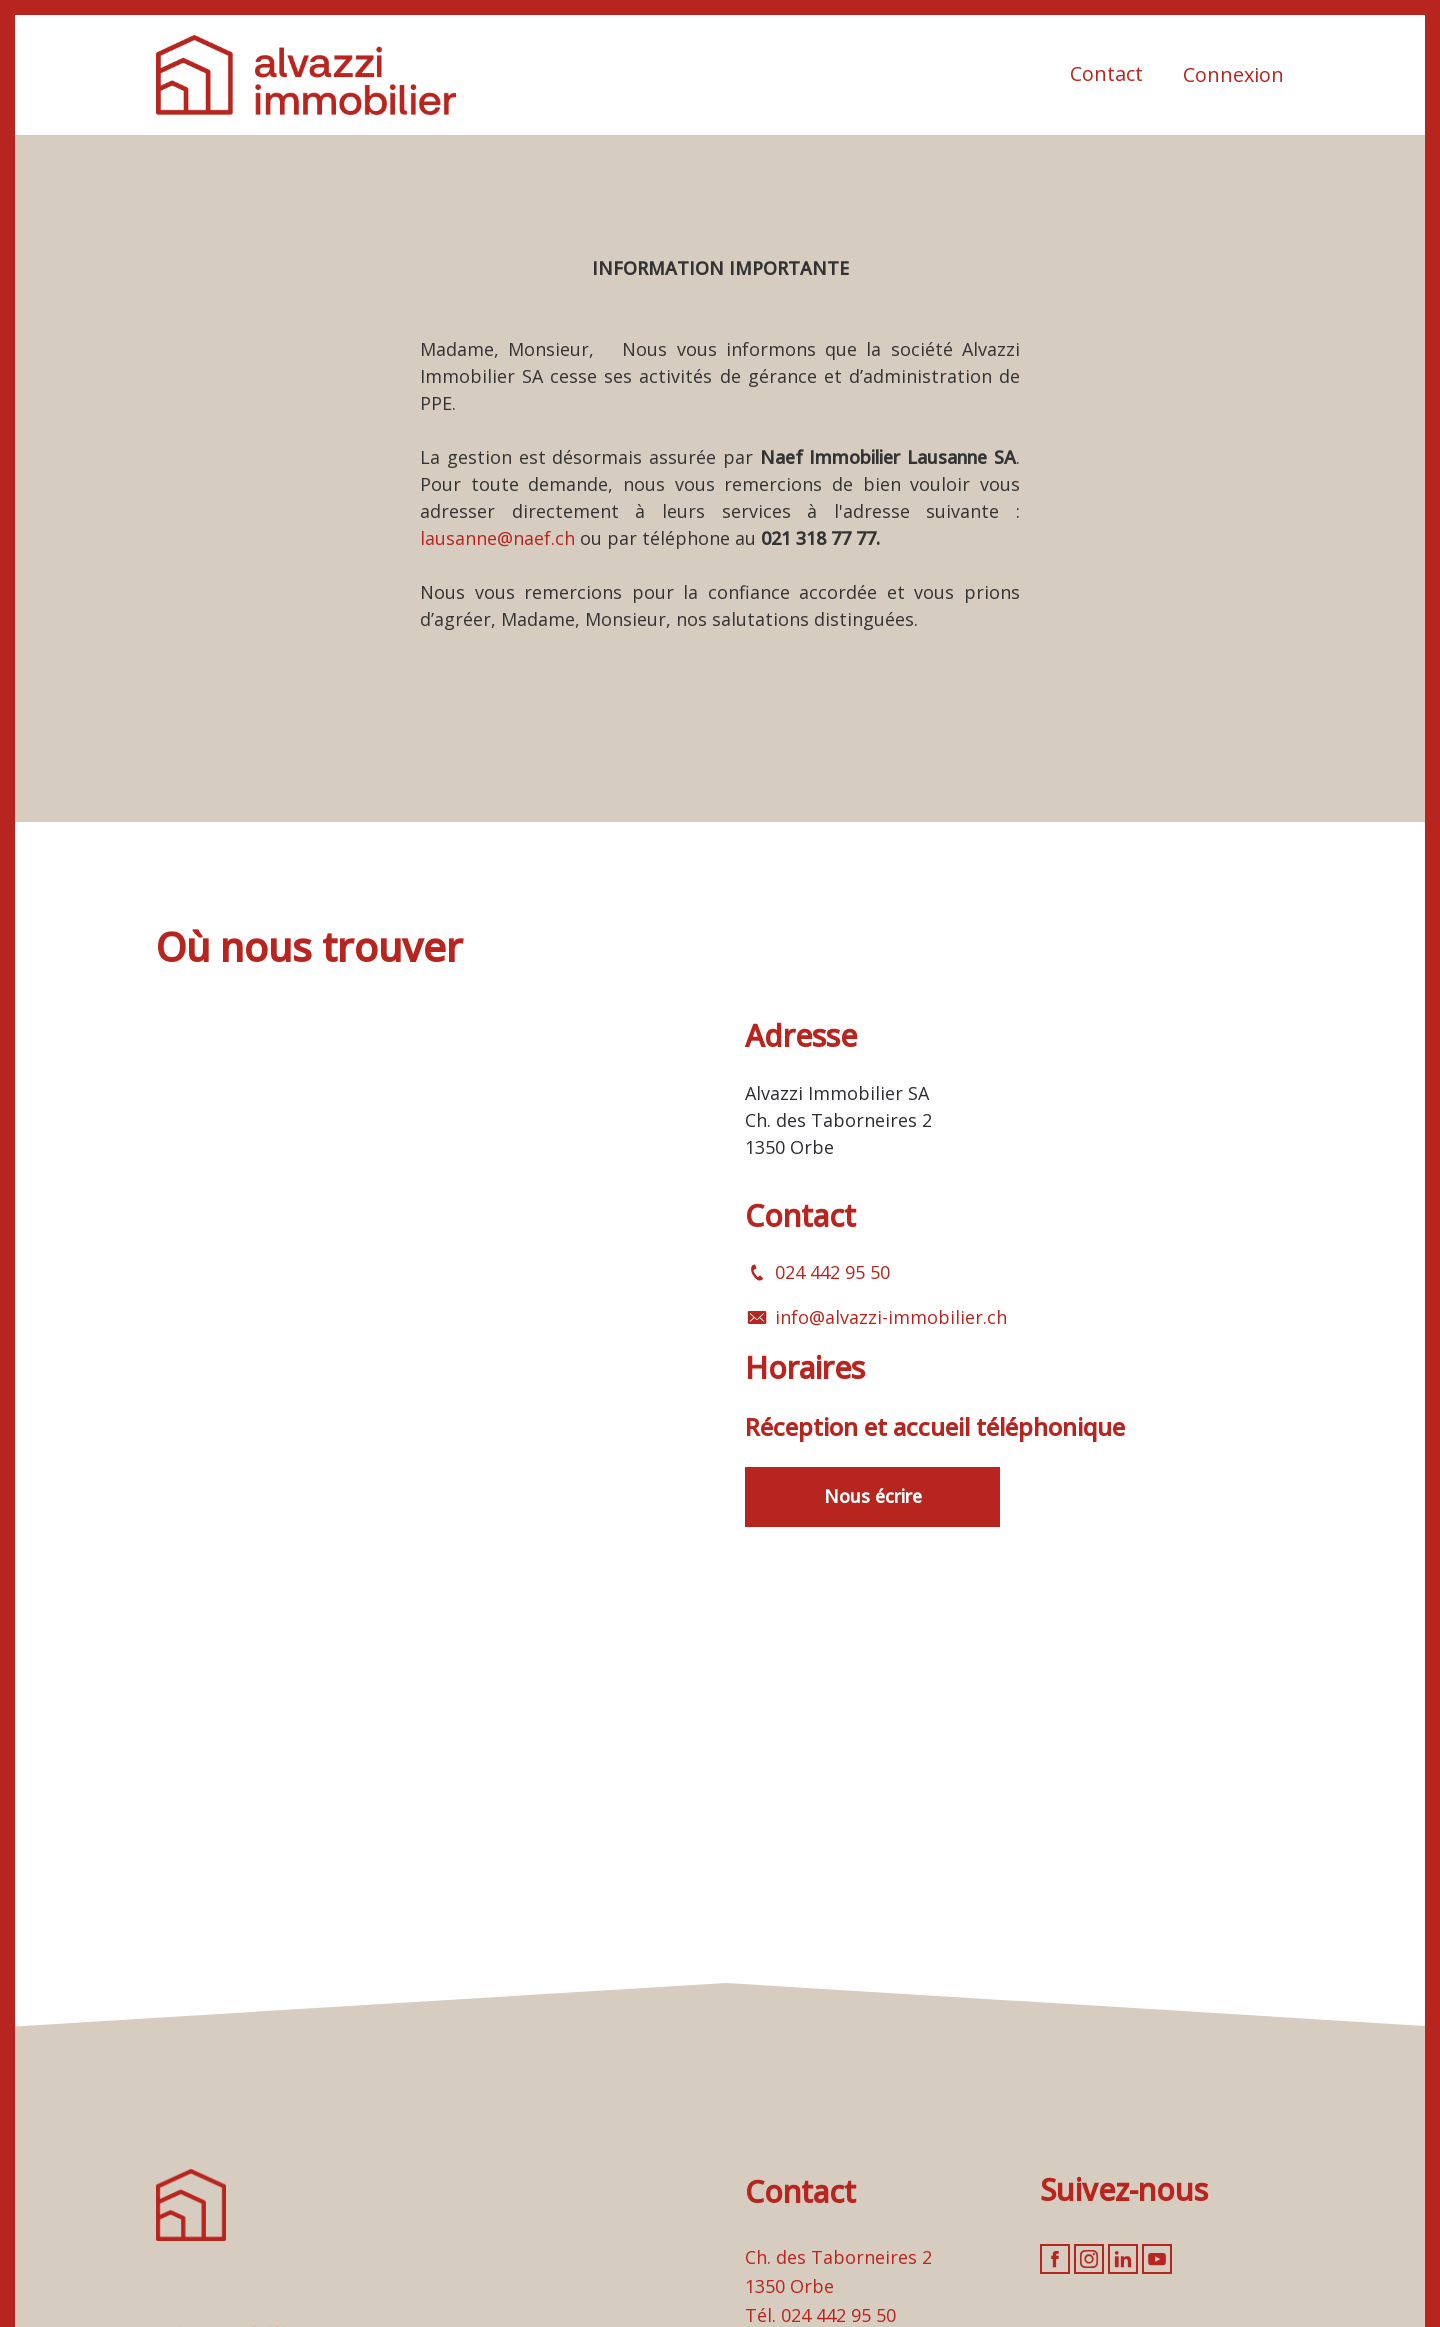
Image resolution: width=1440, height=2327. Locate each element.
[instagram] (1089, 2259)
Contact (1106, 73)
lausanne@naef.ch (497, 538)
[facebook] (1055, 2259)
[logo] (306, 75)
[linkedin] (1123, 2259)
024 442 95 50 (832, 1272)
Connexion (1233, 74)
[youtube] (1157, 2259)
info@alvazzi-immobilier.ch (891, 1317)
